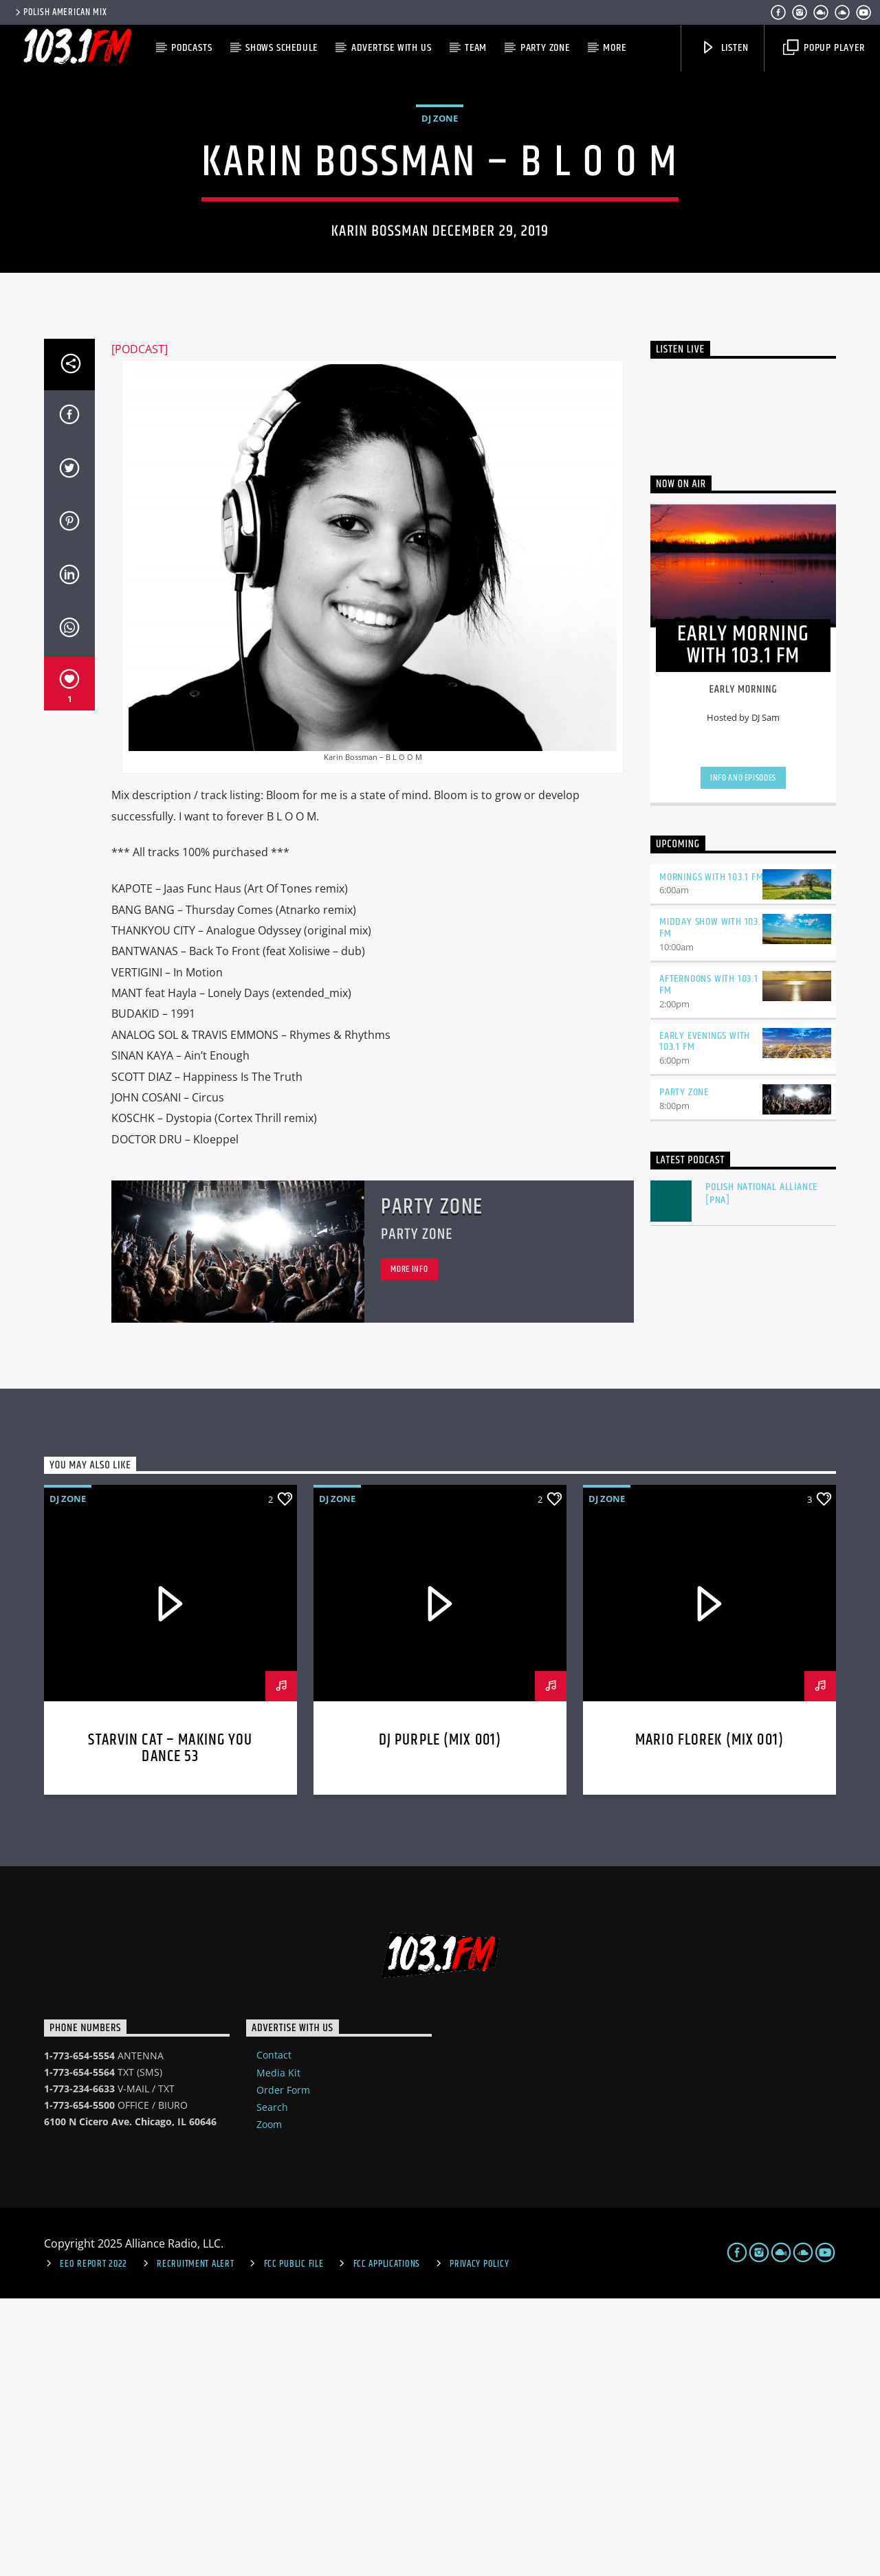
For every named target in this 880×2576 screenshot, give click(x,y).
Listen (725, 47)
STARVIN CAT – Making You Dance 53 (170, 2026)
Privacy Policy (479, 2541)
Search (272, 2384)
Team (476, 47)
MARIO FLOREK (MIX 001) (709, 2018)
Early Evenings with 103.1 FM (704, 1319)
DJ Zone (439, 257)
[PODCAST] (139, 626)
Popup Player (823, 47)
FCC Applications (387, 2541)
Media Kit (278, 2350)
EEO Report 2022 (93, 2541)
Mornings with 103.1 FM (711, 1154)
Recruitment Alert (195, 2541)
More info (409, 1547)
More (614, 47)
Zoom (269, 2401)
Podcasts (191, 47)
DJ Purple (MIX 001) (440, 2018)
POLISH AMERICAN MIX (60, 12)
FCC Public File (294, 2541)
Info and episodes (743, 1055)
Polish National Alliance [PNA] (761, 1471)
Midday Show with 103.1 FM (712, 1205)
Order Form (283, 2367)
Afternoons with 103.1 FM (708, 1262)
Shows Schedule (281, 47)
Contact (274, 2332)
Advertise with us (391, 47)
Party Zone (545, 47)
